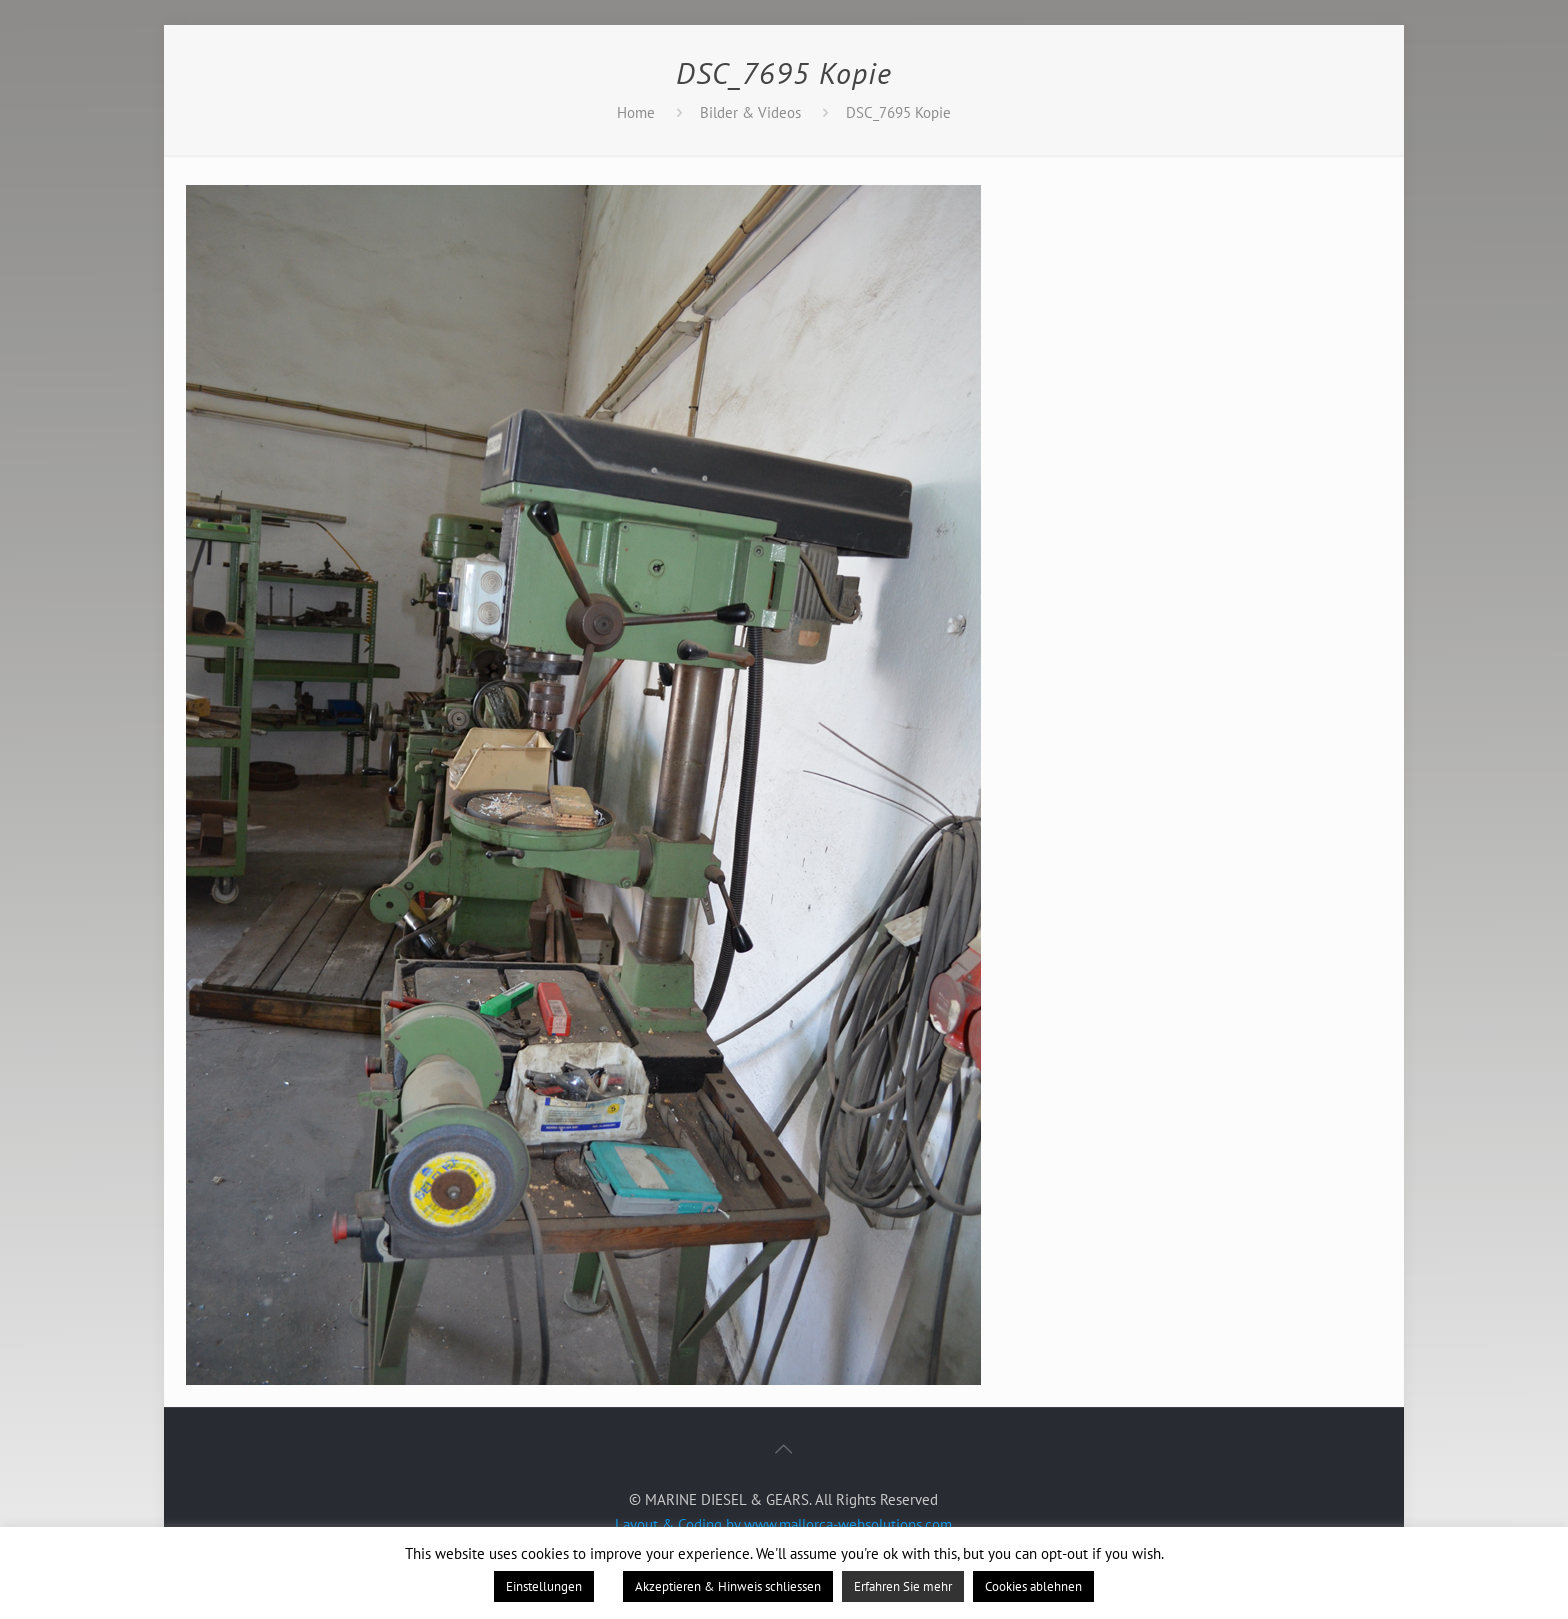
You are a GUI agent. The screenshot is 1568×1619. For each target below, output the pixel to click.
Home (636, 112)
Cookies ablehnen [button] (1033, 1586)
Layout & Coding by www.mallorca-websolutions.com (783, 1524)
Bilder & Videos (750, 112)
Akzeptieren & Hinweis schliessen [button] (728, 1586)
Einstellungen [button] (544, 1586)
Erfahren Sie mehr (903, 1586)
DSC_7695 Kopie (898, 112)
